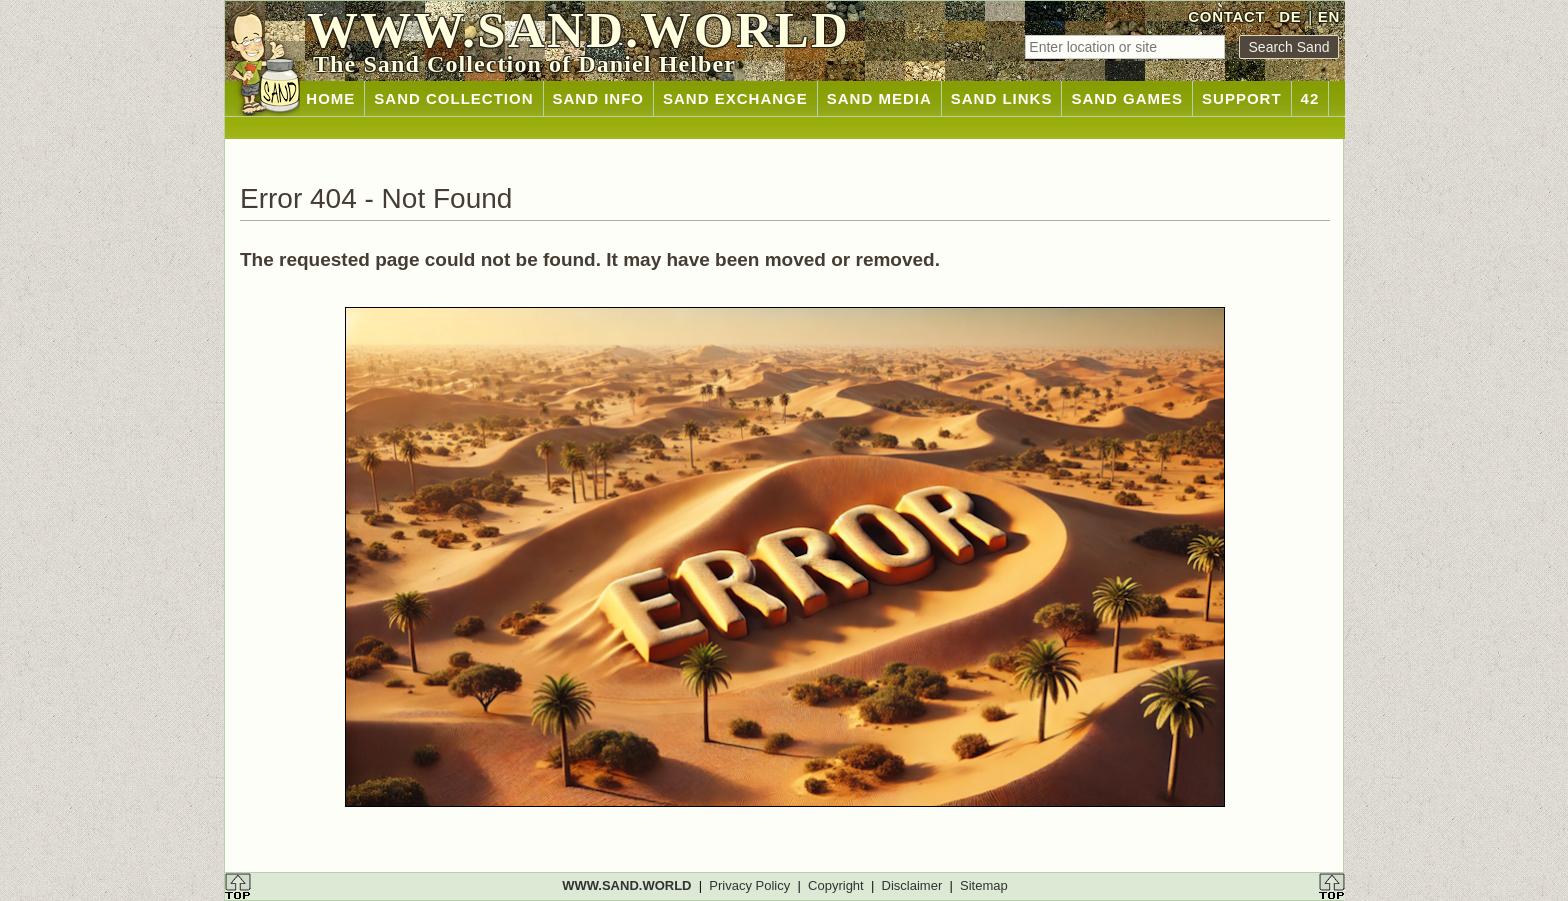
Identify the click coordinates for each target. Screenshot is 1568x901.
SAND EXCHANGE (735, 98)
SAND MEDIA (879, 98)
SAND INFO (599, 98)
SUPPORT (1242, 98)
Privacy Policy (749, 885)
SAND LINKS (1002, 98)
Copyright (836, 885)
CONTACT (1226, 16)
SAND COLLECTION (453, 98)
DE (1290, 16)
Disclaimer (912, 885)
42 (1310, 98)
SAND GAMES (1127, 98)
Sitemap (984, 885)
